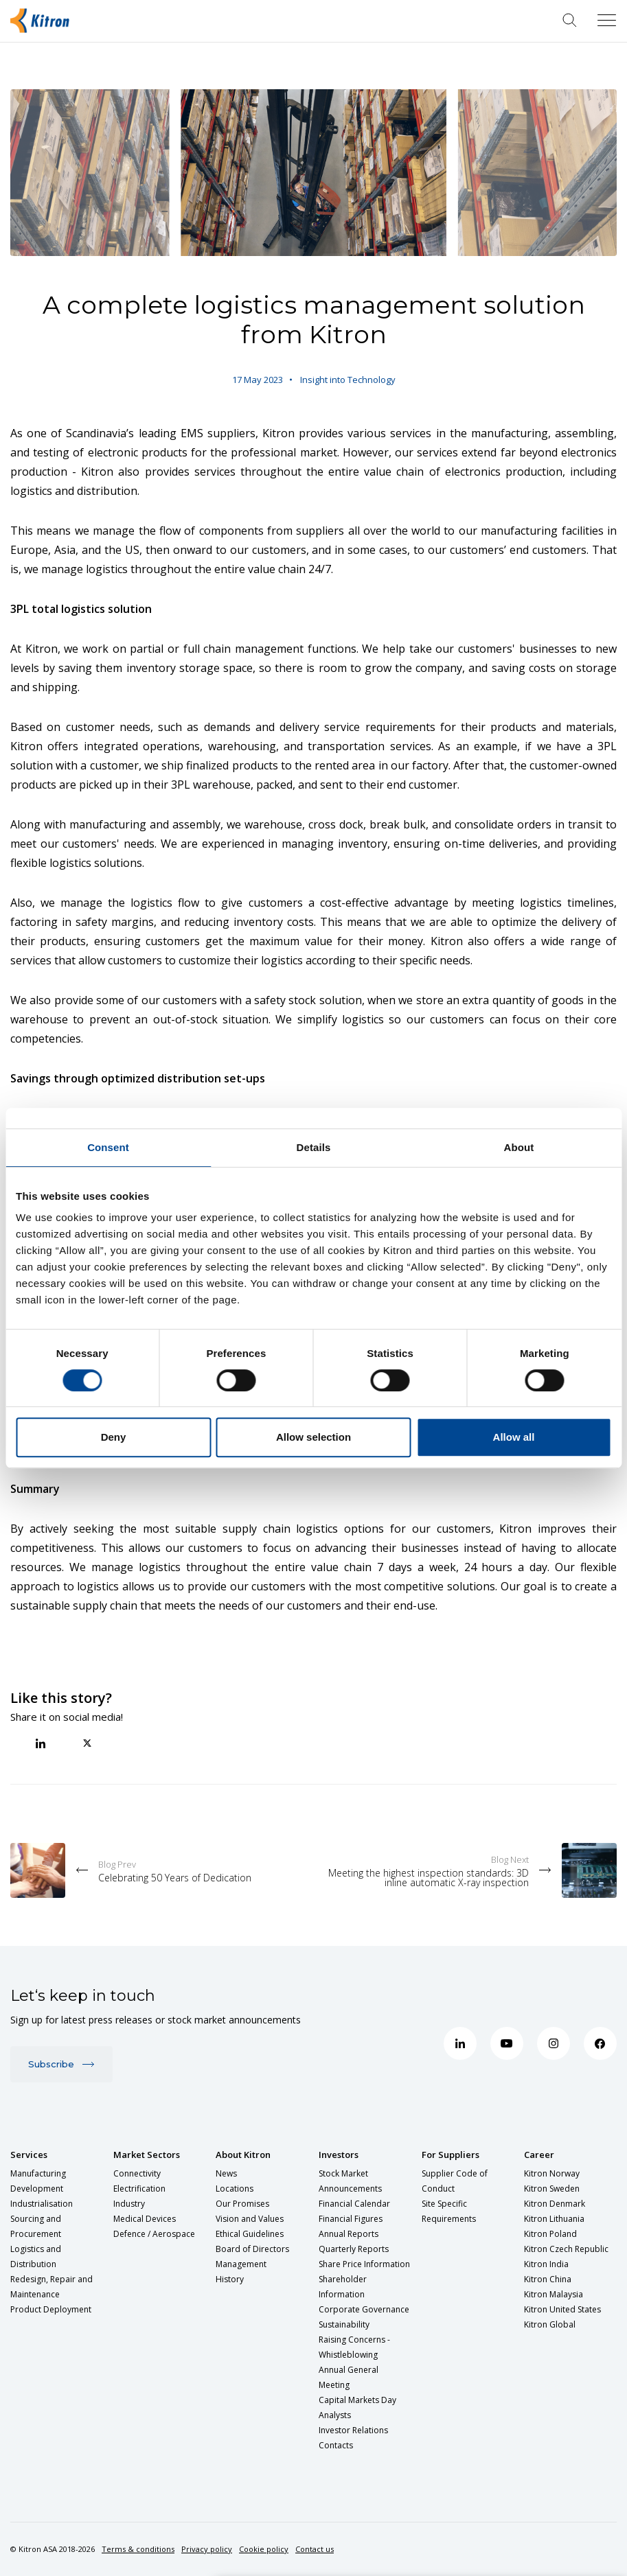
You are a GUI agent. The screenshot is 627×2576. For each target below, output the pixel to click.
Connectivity (137, 2173)
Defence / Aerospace (154, 2234)
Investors (338, 2154)
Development (36, 2188)
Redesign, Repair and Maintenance (51, 2286)
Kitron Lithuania (554, 2219)
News (226, 2173)
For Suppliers (450, 2154)
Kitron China (547, 2279)
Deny (113, 1437)
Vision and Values (250, 2219)
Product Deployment (50, 2309)
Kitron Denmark (554, 2203)
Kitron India (546, 2264)
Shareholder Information (343, 2286)
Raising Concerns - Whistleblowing (354, 2347)
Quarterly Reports (354, 2249)
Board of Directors (252, 2249)
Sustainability (344, 2324)
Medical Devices (144, 2219)
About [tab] (519, 1147)
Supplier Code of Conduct (455, 2181)
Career (539, 2154)
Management (241, 2264)
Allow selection (313, 1437)
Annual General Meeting (348, 2377)
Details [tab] (314, 1147)
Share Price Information (364, 2264)
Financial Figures (351, 2219)
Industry (129, 2203)
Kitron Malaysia (553, 2294)
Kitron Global (549, 2324)
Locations (234, 2188)
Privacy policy (206, 2549)
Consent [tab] (108, 1147)
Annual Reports (348, 2234)
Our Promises (242, 2203)
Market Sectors (146, 2154)
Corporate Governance (364, 2309)
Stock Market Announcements (350, 2181)
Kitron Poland (550, 2234)
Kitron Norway (552, 2173)
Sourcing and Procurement (35, 2226)
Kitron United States (562, 2309)
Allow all (514, 1437)
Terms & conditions (138, 2549)
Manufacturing (38, 2173)
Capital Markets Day (357, 2400)
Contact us (314, 2549)
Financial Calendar (354, 2203)
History (230, 2279)
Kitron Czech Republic (566, 2249)
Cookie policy (263, 2549)
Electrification (139, 2188)
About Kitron (243, 2154)
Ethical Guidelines (250, 2234)
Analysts (335, 2415)
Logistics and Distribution (35, 2256)
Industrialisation (41, 2203)
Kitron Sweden (552, 2188)
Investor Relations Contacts (353, 2437)
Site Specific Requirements (449, 2211)
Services (28, 2154)
